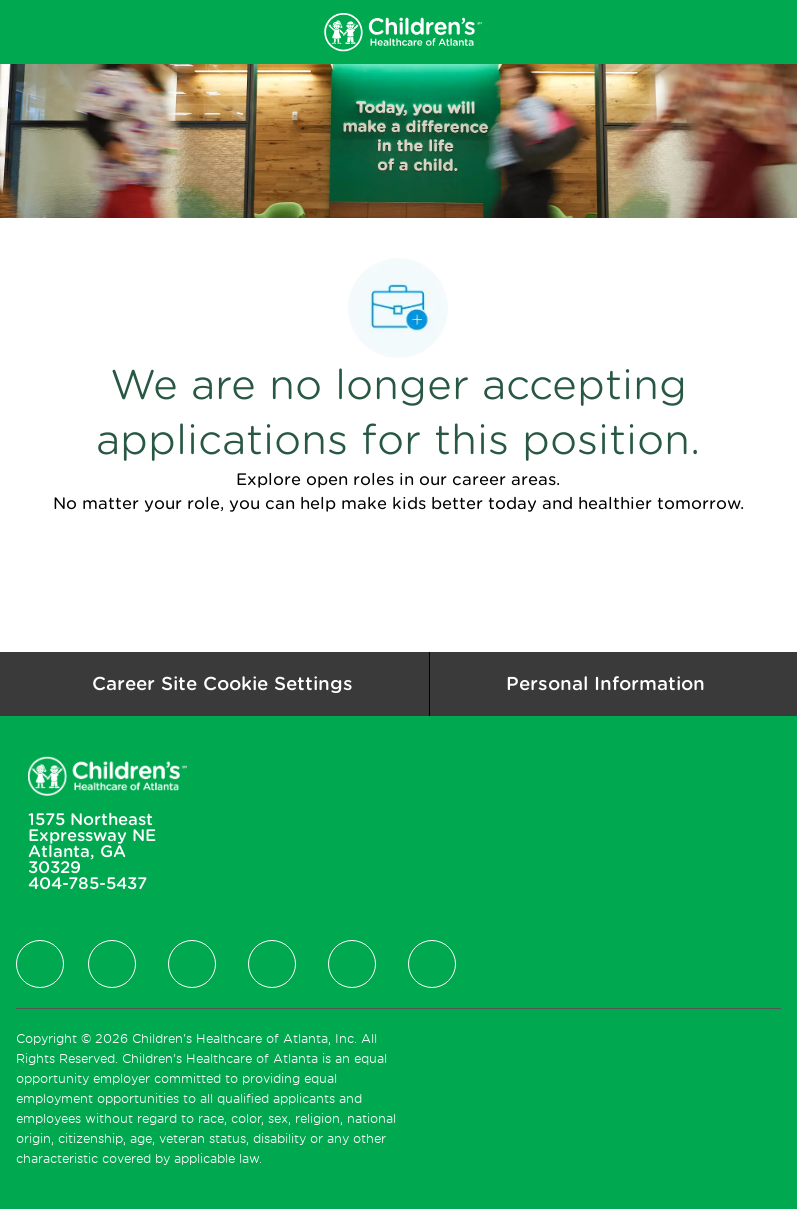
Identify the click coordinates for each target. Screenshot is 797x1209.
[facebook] (40, 964)
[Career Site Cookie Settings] (222, 684)
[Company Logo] (402, 31)
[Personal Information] (605, 684)
